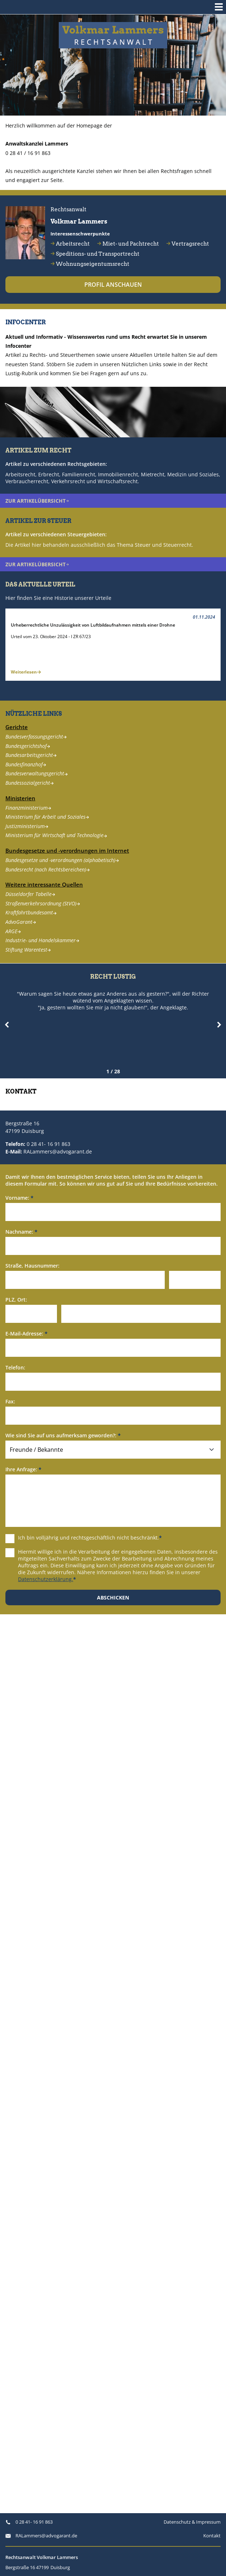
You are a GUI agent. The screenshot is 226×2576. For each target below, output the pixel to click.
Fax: (10, 1401)
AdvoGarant (20, 921)
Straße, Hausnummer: (32, 1265)
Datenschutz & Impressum (192, 2522)
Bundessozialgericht (29, 782)
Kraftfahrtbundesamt (31, 912)
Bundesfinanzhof (25, 764)
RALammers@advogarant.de (57, 1151)
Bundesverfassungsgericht (36, 736)
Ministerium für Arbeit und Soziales (47, 816)
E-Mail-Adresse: (26, 1333)
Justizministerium (26, 826)
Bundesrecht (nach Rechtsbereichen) (47, 869)
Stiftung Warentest (28, 949)
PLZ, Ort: (16, 1299)
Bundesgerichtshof (27, 746)
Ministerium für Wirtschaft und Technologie (56, 835)
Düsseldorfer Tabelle (30, 894)
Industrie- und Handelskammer (42, 940)
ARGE (13, 931)
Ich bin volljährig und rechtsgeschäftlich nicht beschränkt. (83, 1537)
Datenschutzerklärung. (45, 1579)
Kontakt (212, 2535)
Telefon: (15, 1367)
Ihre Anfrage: (23, 1469)
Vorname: (19, 1197)
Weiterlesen (26, 672)
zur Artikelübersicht (37, 500)
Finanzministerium (28, 807)
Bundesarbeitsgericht (31, 755)
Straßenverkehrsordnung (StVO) (42, 903)
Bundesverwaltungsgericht (36, 773)
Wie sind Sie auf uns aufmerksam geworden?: (63, 1435)
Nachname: (21, 1231)
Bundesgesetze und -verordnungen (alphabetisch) (62, 860)
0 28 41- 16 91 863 (48, 1143)
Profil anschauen (113, 285)
